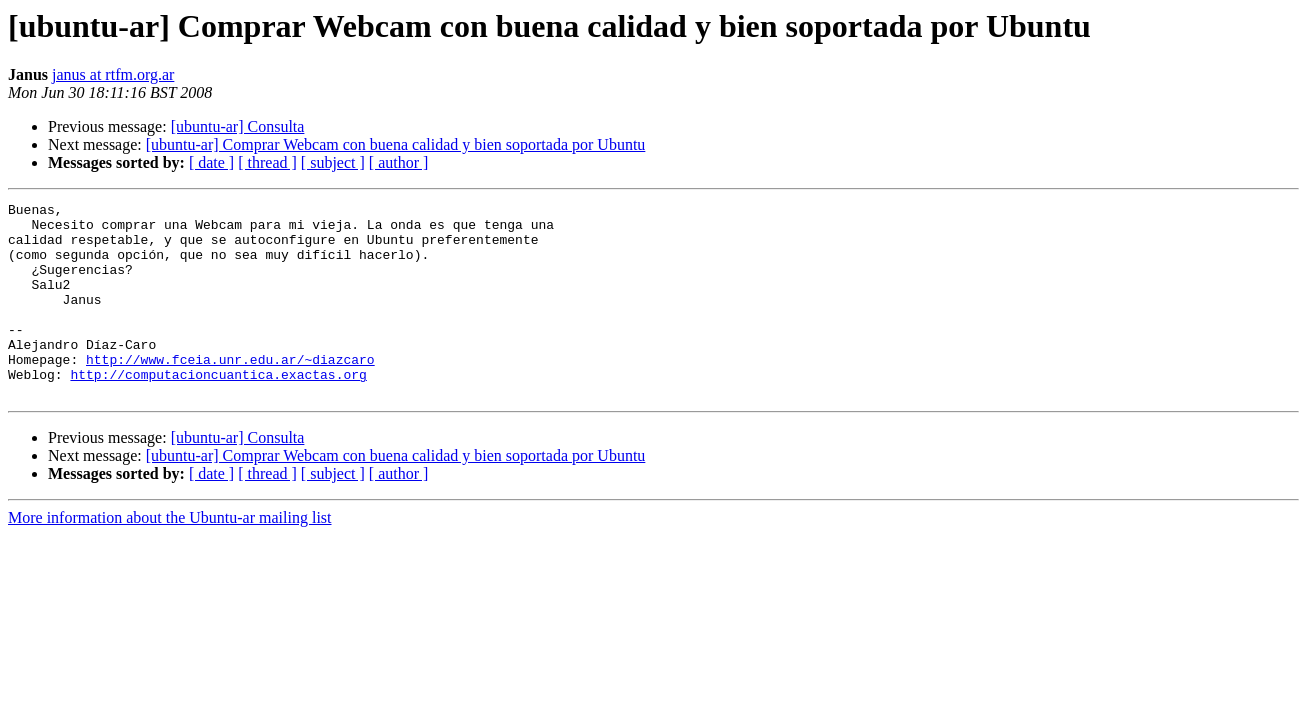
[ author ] (399, 162)
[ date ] (211, 162)
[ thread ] (267, 162)
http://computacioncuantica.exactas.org (218, 410)
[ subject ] (333, 162)
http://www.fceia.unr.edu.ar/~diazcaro (230, 392)
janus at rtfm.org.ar (113, 74)
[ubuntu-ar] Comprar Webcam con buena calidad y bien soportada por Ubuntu (396, 144)
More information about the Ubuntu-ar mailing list (170, 556)
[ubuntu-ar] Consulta (238, 126)
